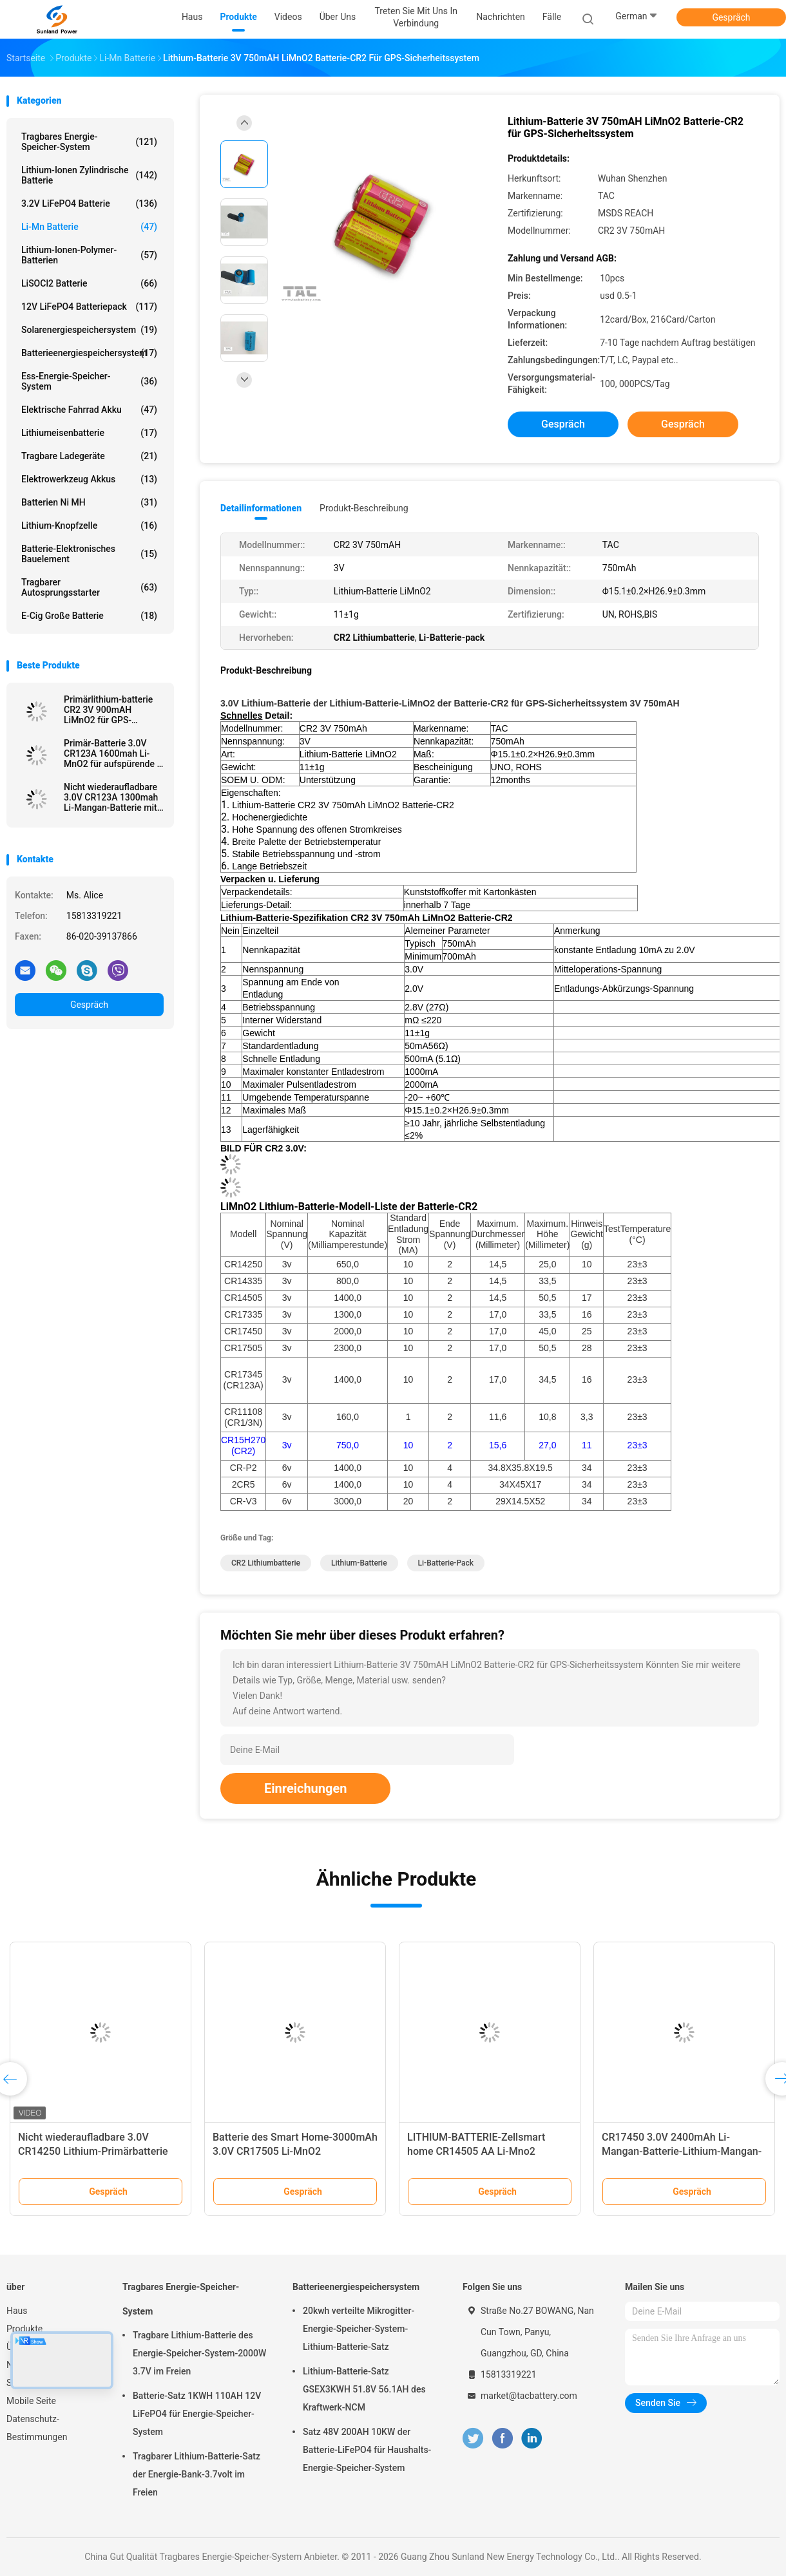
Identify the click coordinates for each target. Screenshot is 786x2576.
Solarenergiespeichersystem (89, 329)
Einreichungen (305, 1788)
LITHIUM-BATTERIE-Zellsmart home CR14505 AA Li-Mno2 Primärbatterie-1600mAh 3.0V (476, 2151)
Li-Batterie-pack (446, 1562)
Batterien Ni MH (89, 502)
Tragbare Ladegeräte (89, 456)
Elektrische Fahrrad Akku (89, 409)
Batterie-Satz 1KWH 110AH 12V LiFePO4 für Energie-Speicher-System (197, 2414)
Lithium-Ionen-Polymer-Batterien (89, 255)
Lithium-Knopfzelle (89, 525)
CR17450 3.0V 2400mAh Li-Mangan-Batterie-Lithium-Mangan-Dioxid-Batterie (682, 2151)
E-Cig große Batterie (89, 615)
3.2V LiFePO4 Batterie (89, 203)
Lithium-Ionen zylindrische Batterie (89, 175)
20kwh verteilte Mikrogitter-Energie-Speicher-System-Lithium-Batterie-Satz (358, 2329)
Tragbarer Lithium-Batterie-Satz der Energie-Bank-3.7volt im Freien (196, 2474)
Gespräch (731, 17)
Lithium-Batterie (359, 1562)
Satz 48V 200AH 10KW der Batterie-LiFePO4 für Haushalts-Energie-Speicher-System (367, 2450)
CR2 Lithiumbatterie (265, 1562)
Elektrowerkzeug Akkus (89, 479)
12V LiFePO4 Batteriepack (89, 306)
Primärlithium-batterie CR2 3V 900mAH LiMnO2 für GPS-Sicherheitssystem (108, 709)
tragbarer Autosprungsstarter (89, 587)
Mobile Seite (31, 2401)
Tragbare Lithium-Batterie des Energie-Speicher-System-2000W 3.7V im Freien (199, 2353)
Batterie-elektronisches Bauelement (89, 554)
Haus (17, 2311)
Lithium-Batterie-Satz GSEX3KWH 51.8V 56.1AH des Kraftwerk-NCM (364, 2389)
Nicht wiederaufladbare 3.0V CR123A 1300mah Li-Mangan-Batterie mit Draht (111, 797)
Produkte (24, 2329)
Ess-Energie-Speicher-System (89, 381)
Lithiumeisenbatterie (89, 432)
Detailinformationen (261, 508)
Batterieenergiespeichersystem (89, 352)
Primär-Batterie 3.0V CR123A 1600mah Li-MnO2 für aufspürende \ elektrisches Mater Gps (112, 753)
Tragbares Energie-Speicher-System (89, 141)
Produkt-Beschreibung (364, 508)
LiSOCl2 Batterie (89, 283)
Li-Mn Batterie (89, 226)
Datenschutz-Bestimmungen (36, 2428)
